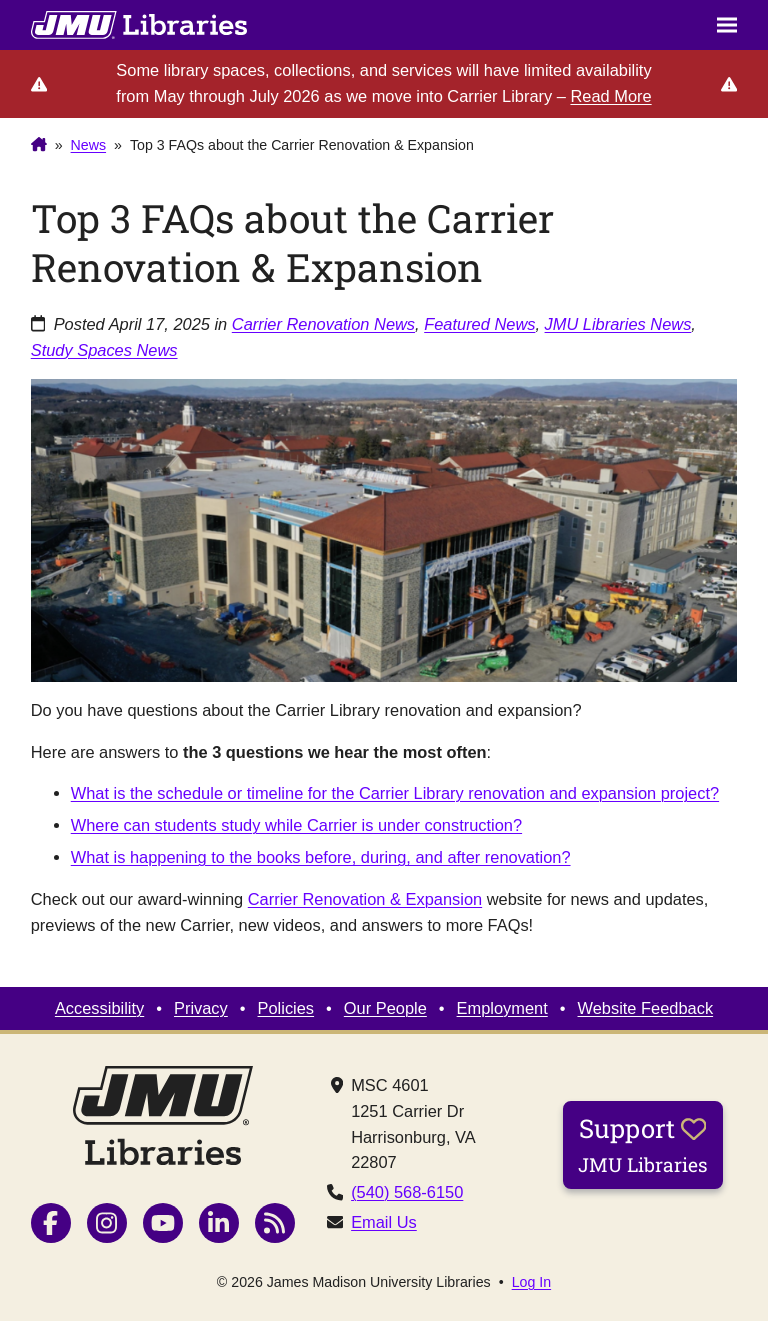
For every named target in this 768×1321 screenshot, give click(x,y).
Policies (286, 1008)
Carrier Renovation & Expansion (365, 899)
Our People (385, 1008)
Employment (502, 1008)
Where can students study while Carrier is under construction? (296, 825)
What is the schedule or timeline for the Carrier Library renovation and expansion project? (395, 793)
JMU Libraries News (618, 324)
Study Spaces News (104, 350)
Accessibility (99, 1008)
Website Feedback (646, 1008)
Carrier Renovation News (323, 324)
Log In (531, 1282)
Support (643, 1144)
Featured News (479, 324)
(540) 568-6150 (407, 1192)
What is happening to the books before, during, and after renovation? (321, 857)
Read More (610, 96)
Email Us (384, 1222)
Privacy (201, 1008)
